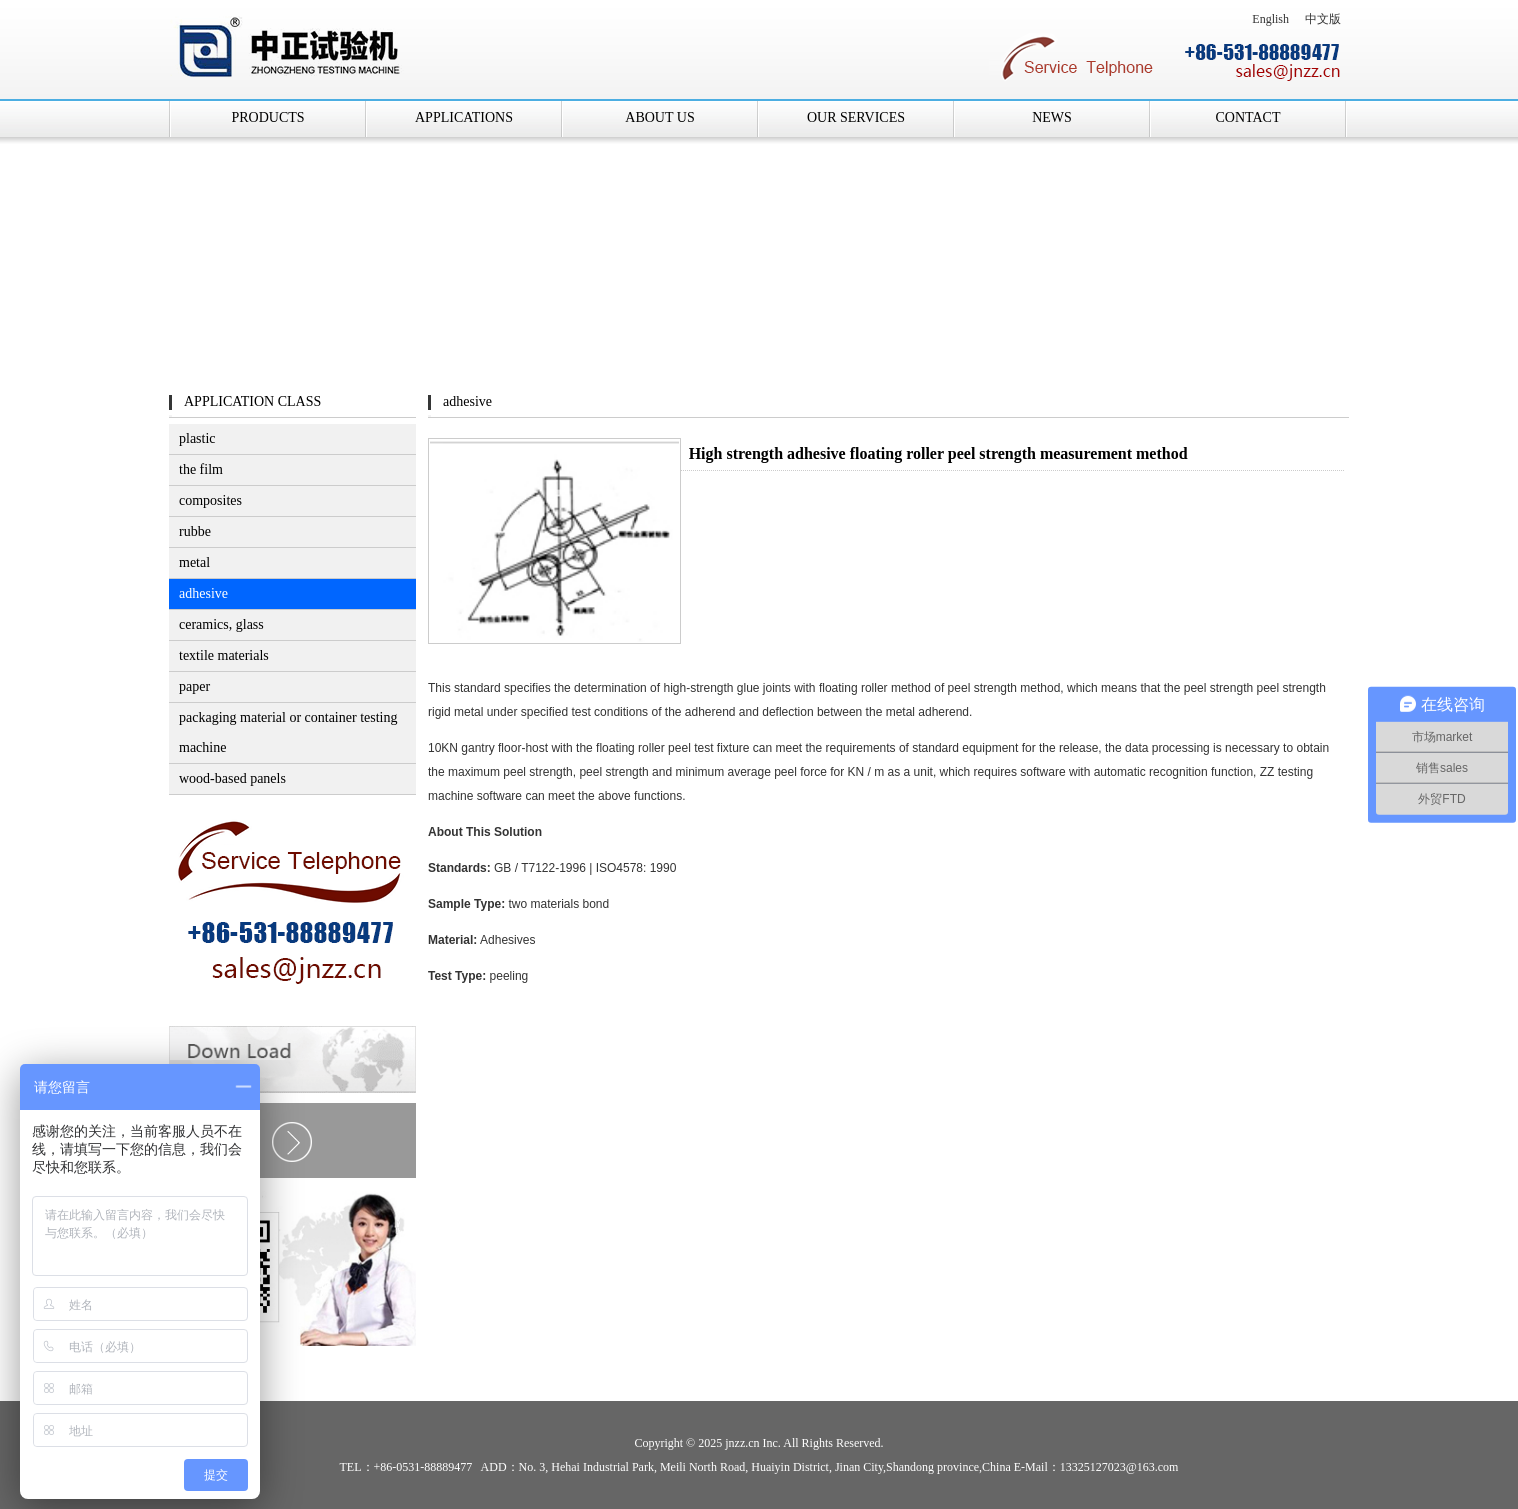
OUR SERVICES (856, 117)
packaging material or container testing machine (288, 732)
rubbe (195, 531)
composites (210, 500)
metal (194, 562)
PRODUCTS (267, 117)
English (1270, 19)
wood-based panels (232, 778)
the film (201, 469)
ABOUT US (659, 117)
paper (194, 686)
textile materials (224, 655)
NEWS (1052, 117)
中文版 (1323, 19)
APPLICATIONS (464, 117)
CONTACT (1248, 117)
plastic (197, 438)
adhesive (203, 593)
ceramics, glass (221, 624)
